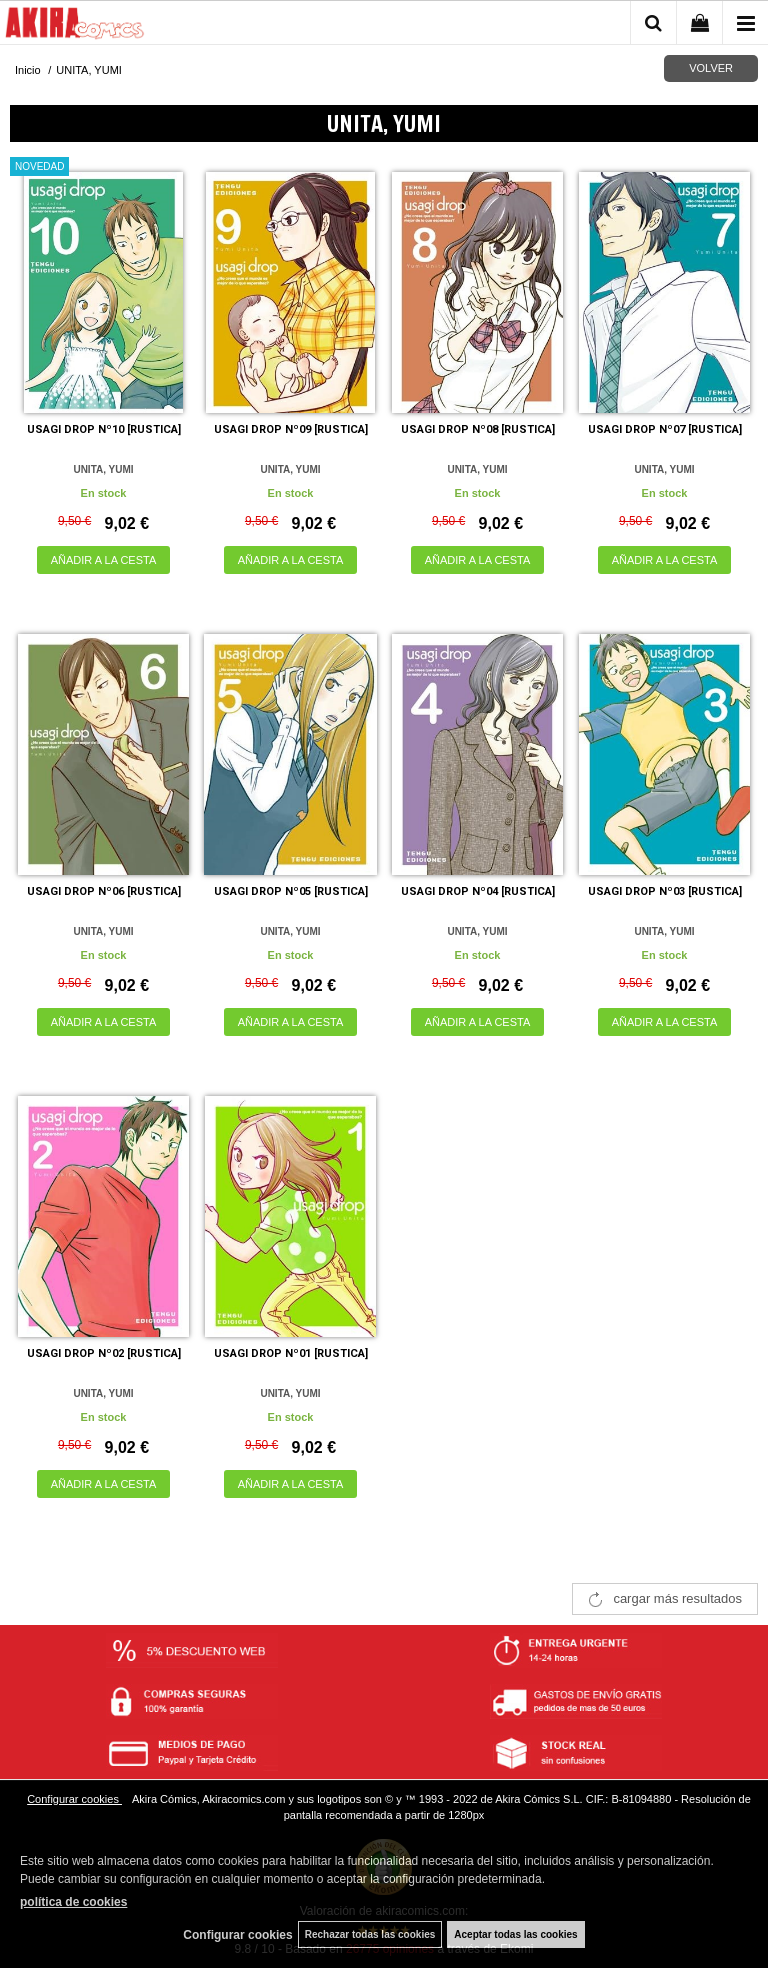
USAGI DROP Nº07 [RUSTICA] (665, 429)
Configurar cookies (74, 1799)
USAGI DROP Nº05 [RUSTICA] (291, 891)
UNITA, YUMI (103, 469)
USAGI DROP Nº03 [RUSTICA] (665, 891)
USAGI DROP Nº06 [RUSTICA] (104, 891)
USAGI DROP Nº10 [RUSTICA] (104, 429)
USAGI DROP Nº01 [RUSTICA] (291, 1353)
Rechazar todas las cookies (370, 1934)
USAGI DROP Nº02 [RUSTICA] (104, 1353)
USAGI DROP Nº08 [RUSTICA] (478, 429)
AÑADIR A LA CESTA (104, 560)
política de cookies (73, 1902)
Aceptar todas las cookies (515, 1934)
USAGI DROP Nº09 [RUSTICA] (291, 429)
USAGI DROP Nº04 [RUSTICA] (478, 891)
